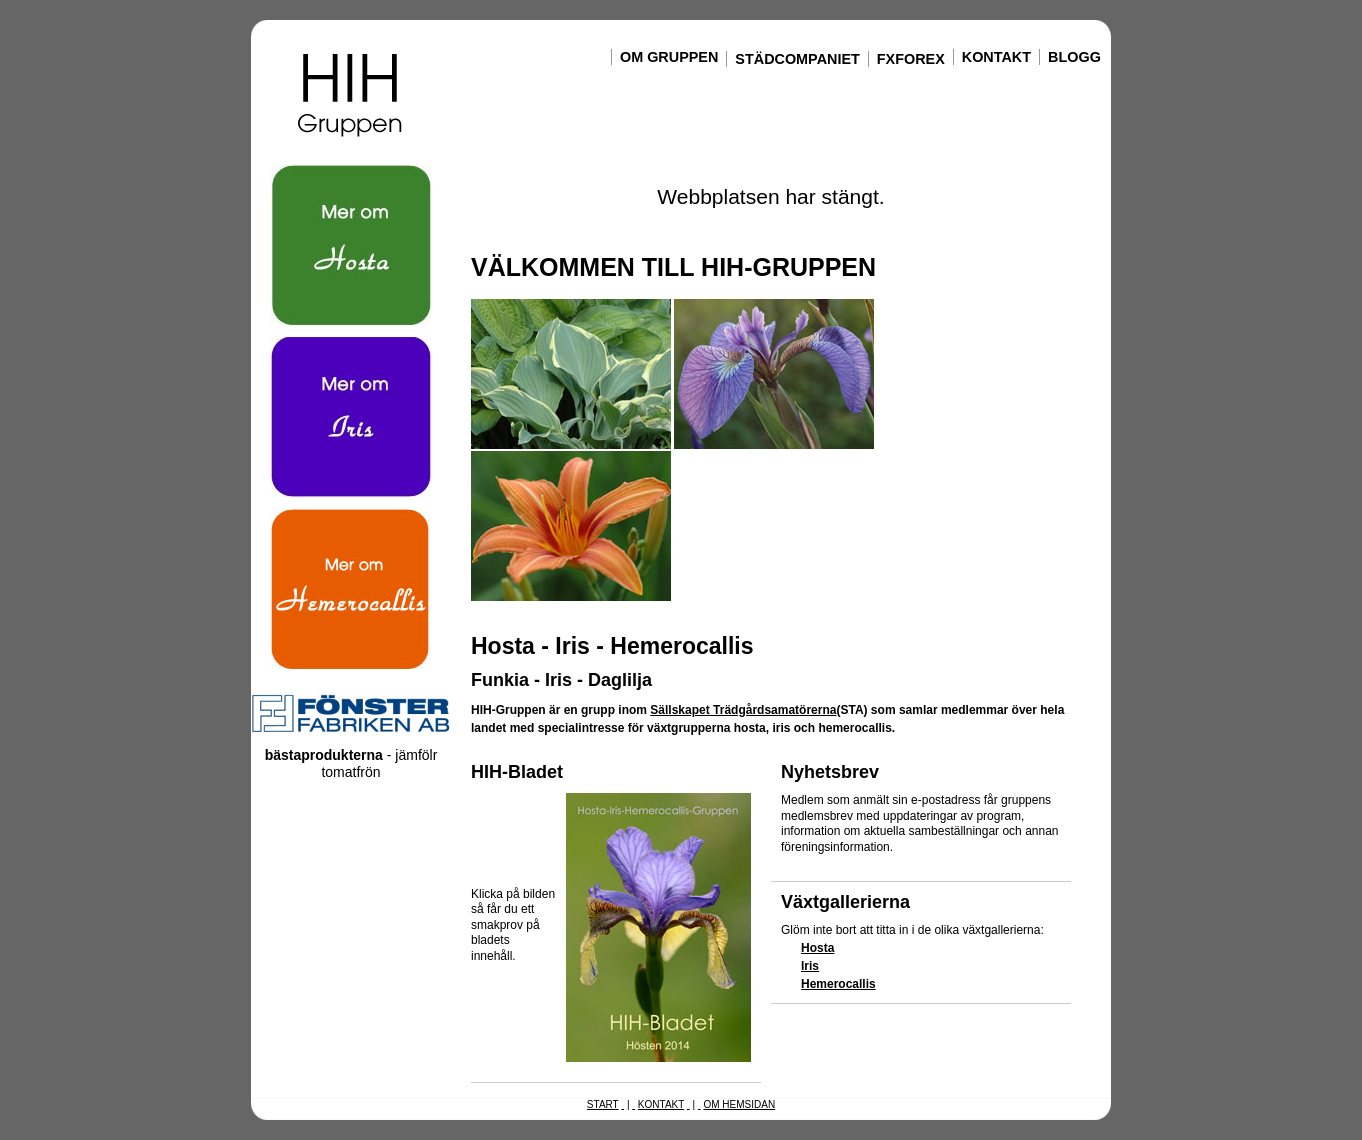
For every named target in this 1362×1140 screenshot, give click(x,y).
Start (603, 1104)
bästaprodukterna (324, 755)
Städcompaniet (797, 59)
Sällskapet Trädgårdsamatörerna (743, 710)
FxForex (911, 59)
